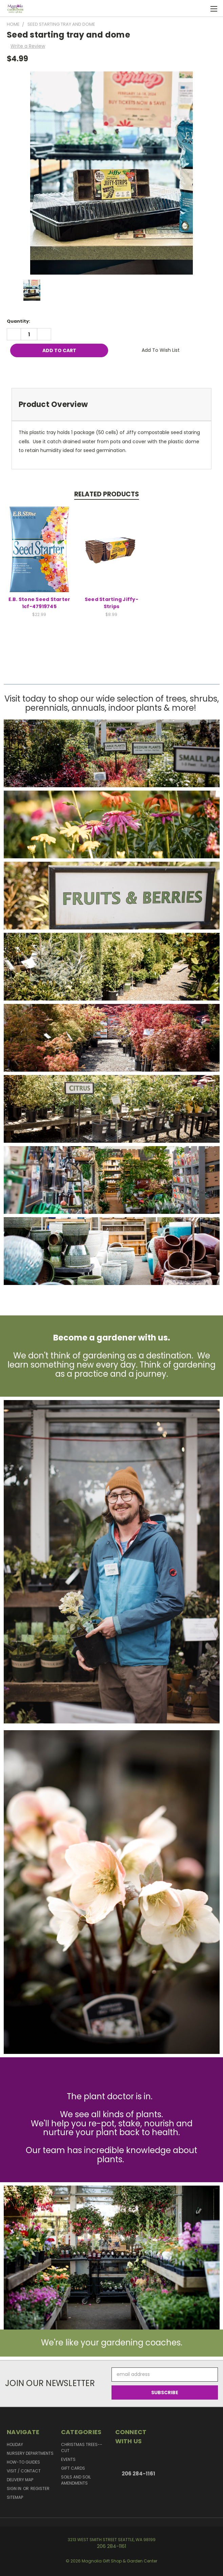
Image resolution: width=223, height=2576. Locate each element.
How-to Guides (23, 2462)
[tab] (111, 404)
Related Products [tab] (106, 494)
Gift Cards (73, 2468)
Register (40, 2488)
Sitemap (15, 2497)
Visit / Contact (24, 2471)
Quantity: (18, 321)
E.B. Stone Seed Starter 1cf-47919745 (39, 603)
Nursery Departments (30, 2453)
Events (68, 2459)
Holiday (15, 2444)
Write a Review (28, 46)
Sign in (14, 2488)
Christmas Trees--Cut (81, 2447)
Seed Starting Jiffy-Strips (111, 603)
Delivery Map (20, 2480)
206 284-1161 (138, 2473)
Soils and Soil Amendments (76, 2480)
